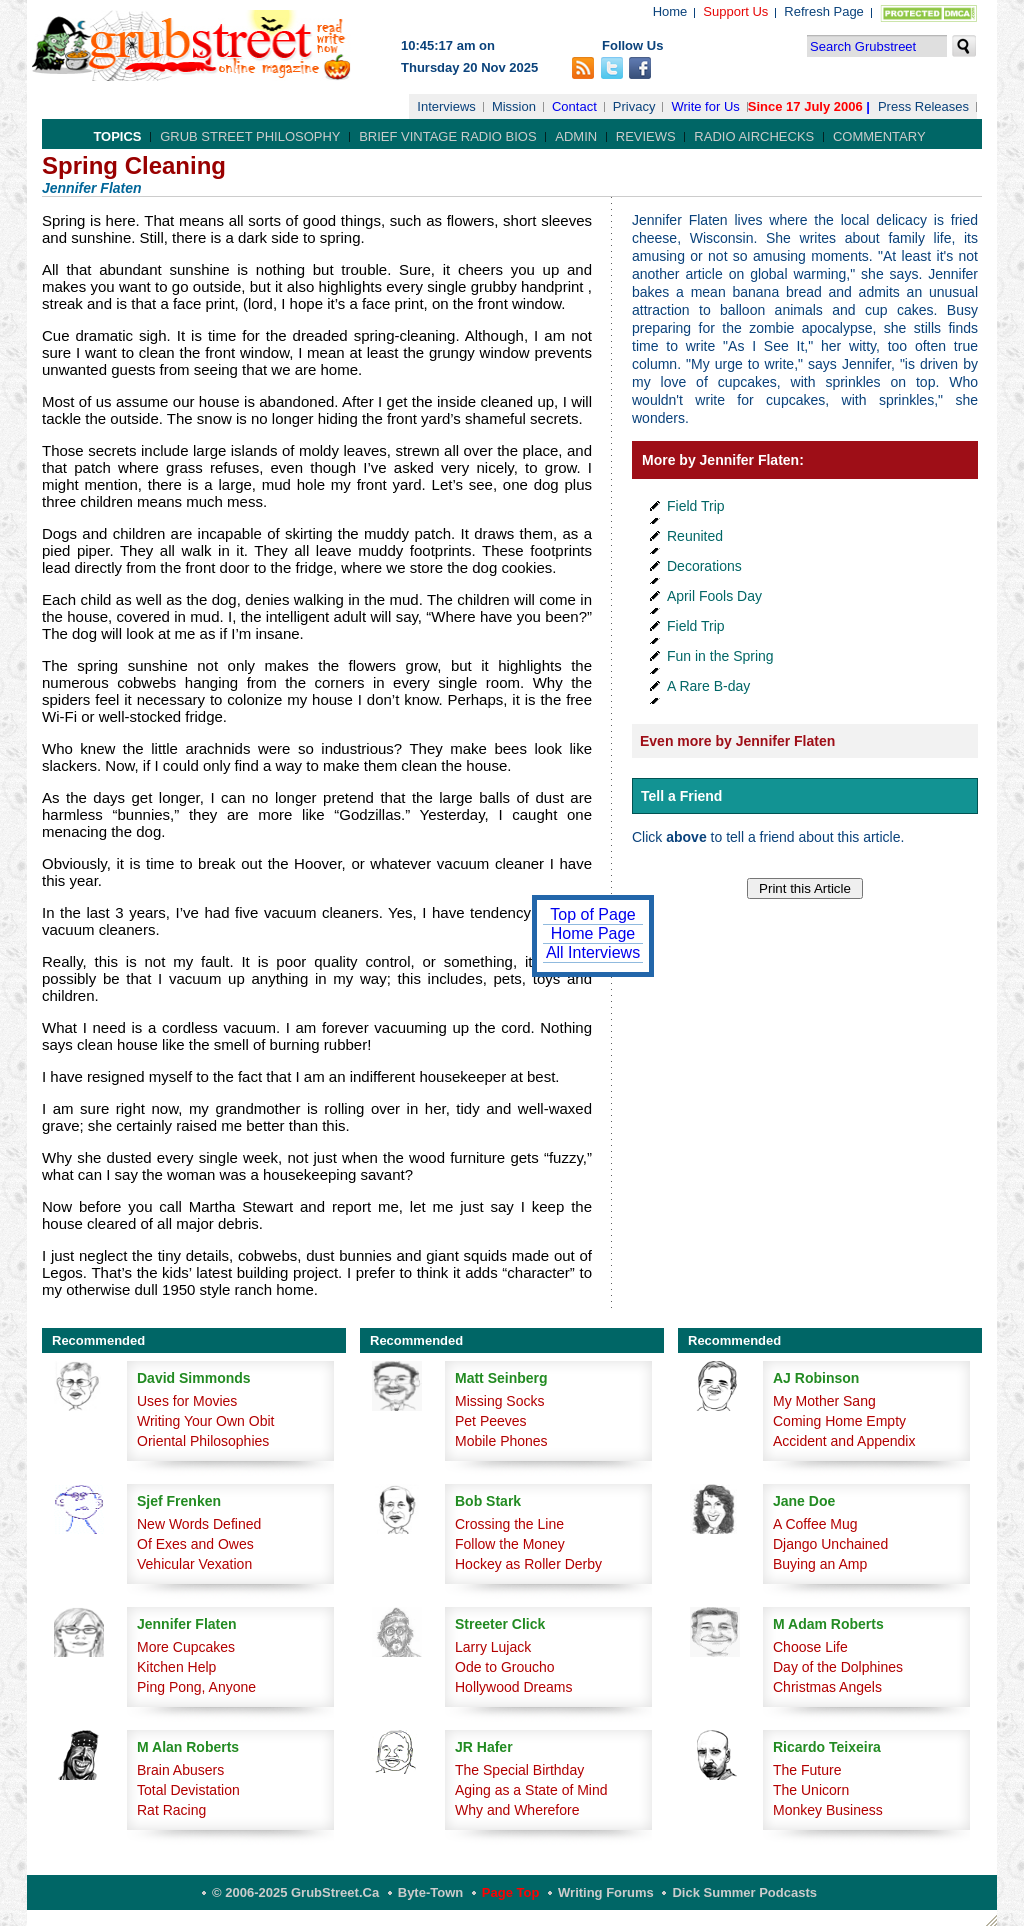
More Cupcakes (186, 1647)
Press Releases (923, 106)
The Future (807, 1770)
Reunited (695, 536)
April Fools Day (714, 596)
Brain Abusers (180, 1770)
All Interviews (593, 952)
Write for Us (705, 106)
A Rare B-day (708, 686)
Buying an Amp (820, 1564)
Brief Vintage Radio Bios (447, 136)
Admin (576, 136)
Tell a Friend (681, 796)
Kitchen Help (176, 1667)
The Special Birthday (519, 1770)
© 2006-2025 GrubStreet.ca (295, 1892)
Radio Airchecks (754, 136)
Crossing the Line (509, 1524)
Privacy (634, 106)
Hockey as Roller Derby (528, 1564)
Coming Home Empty (839, 1421)
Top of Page (592, 914)
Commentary (879, 136)
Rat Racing (171, 1810)
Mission (514, 106)
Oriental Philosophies (203, 1441)
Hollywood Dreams (513, 1687)
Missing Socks (499, 1401)
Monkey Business (828, 1810)
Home (670, 11)
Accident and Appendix (844, 1441)
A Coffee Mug (815, 1524)
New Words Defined (199, 1524)
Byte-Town (430, 1892)
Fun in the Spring (720, 656)
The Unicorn (811, 1790)
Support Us (735, 11)
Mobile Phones (501, 1441)
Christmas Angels (827, 1687)
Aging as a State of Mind (531, 1790)
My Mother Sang (824, 1401)
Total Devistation (188, 1790)
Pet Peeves (491, 1421)
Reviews (646, 136)
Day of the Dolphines (838, 1667)
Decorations (704, 566)
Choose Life (810, 1647)
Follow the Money (510, 1544)
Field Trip (696, 506)
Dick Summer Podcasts (744, 1892)
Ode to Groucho (505, 1667)
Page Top (511, 1892)
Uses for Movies (187, 1401)
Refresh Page (824, 11)
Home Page (593, 933)
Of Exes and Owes (195, 1544)
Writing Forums (606, 1892)
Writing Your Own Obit (205, 1421)
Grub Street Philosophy (250, 136)
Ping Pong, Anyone (196, 1687)
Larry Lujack (493, 1647)
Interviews (446, 106)
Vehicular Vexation (194, 1564)
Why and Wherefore (517, 1810)
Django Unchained (830, 1544)
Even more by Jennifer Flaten (737, 741)
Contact (574, 106)
